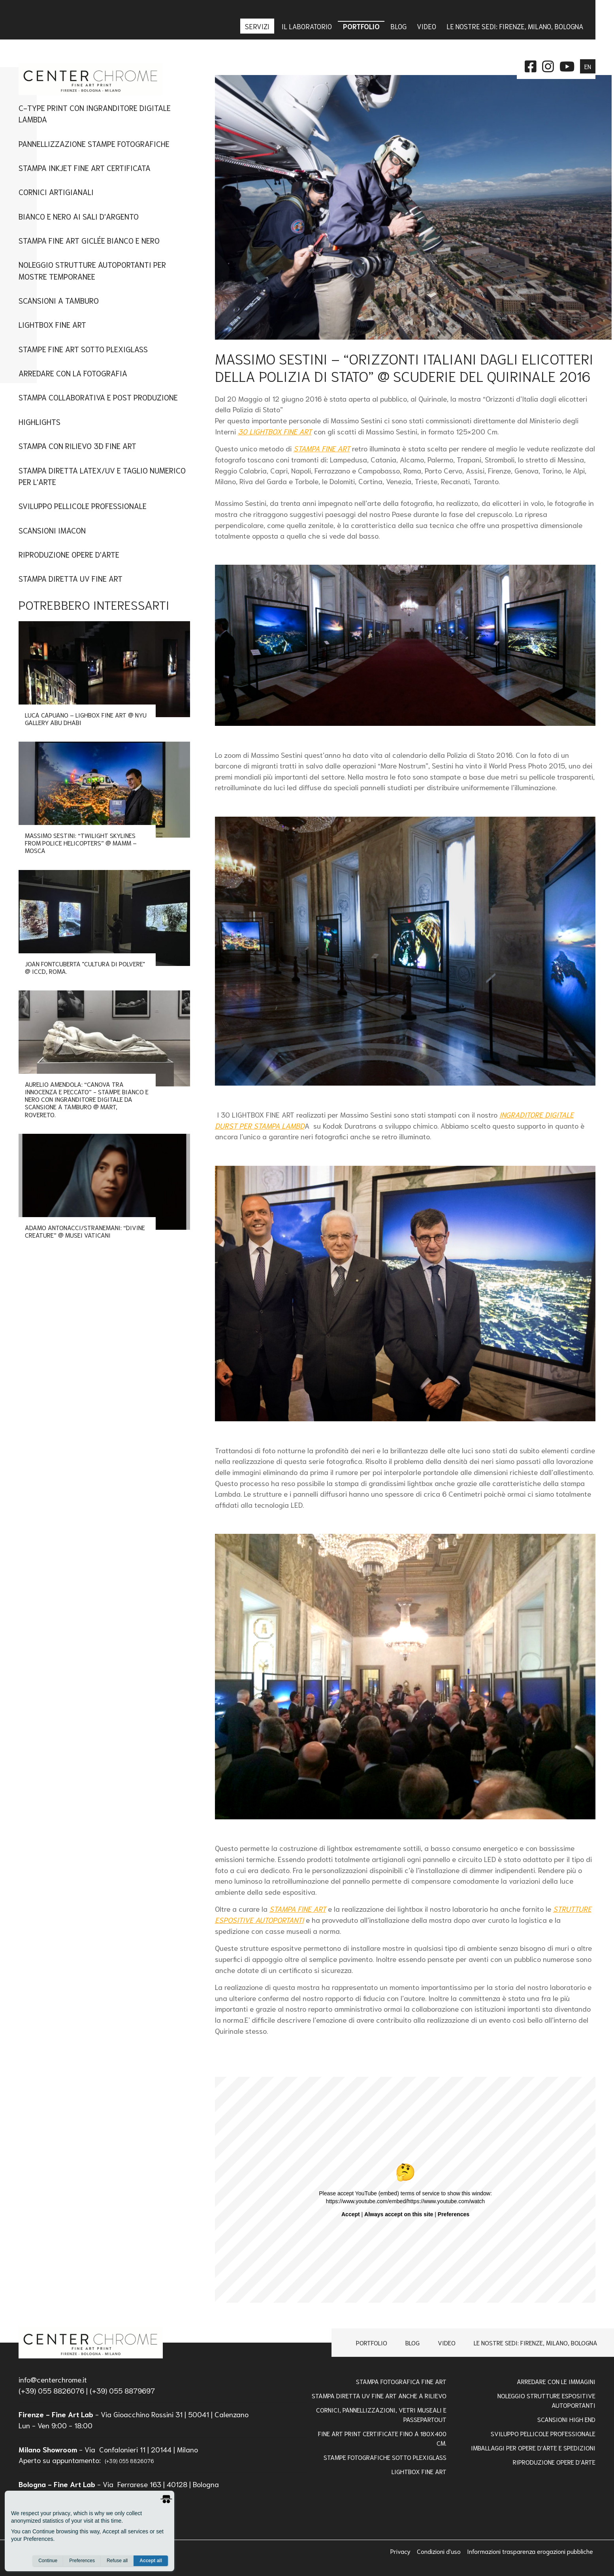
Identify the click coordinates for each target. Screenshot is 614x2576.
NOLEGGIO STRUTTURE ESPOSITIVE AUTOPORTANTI (546, 2400)
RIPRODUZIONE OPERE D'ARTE (554, 2462)
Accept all (150, 2560)
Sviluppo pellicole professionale (543, 2433)
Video (446, 2342)
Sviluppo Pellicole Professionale (83, 505)
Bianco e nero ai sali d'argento (79, 216)
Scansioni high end (566, 2419)
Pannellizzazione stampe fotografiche (94, 143)
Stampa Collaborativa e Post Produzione (98, 397)
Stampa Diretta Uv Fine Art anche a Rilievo (379, 2395)
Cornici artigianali (56, 191)
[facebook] (531, 65)
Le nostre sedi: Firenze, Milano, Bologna (535, 2342)
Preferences (82, 2560)
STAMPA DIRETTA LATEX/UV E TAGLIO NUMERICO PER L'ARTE (102, 476)
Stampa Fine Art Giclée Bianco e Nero (89, 240)
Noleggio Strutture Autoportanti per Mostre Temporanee (92, 270)
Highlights (39, 421)
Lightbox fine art (52, 324)
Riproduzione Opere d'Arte (69, 554)
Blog (412, 2342)
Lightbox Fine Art (419, 2471)
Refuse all (117, 2560)
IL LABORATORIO (306, 26)
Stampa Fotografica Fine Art (401, 2381)
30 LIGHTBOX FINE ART (275, 431)
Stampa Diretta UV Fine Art (70, 578)
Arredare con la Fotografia (73, 373)
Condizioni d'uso (439, 2551)
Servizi (258, 26)
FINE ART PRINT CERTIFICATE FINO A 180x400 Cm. (382, 2438)
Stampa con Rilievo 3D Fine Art (77, 445)
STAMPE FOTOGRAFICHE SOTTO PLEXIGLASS (385, 2457)
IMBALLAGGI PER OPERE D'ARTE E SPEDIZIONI (533, 2447)
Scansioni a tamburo (59, 300)
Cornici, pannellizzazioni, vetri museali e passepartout (381, 2414)
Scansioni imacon (52, 530)
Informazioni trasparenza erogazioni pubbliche (530, 2551)
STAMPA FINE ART (322, 448)
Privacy (401, 2551)
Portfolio (371, 2342)
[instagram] (548, 65)
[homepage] (91, 2342)
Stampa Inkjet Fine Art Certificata (85, 167)
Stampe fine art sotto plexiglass (83, 349)
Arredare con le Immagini (556, 2381)
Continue (47, 2560)
